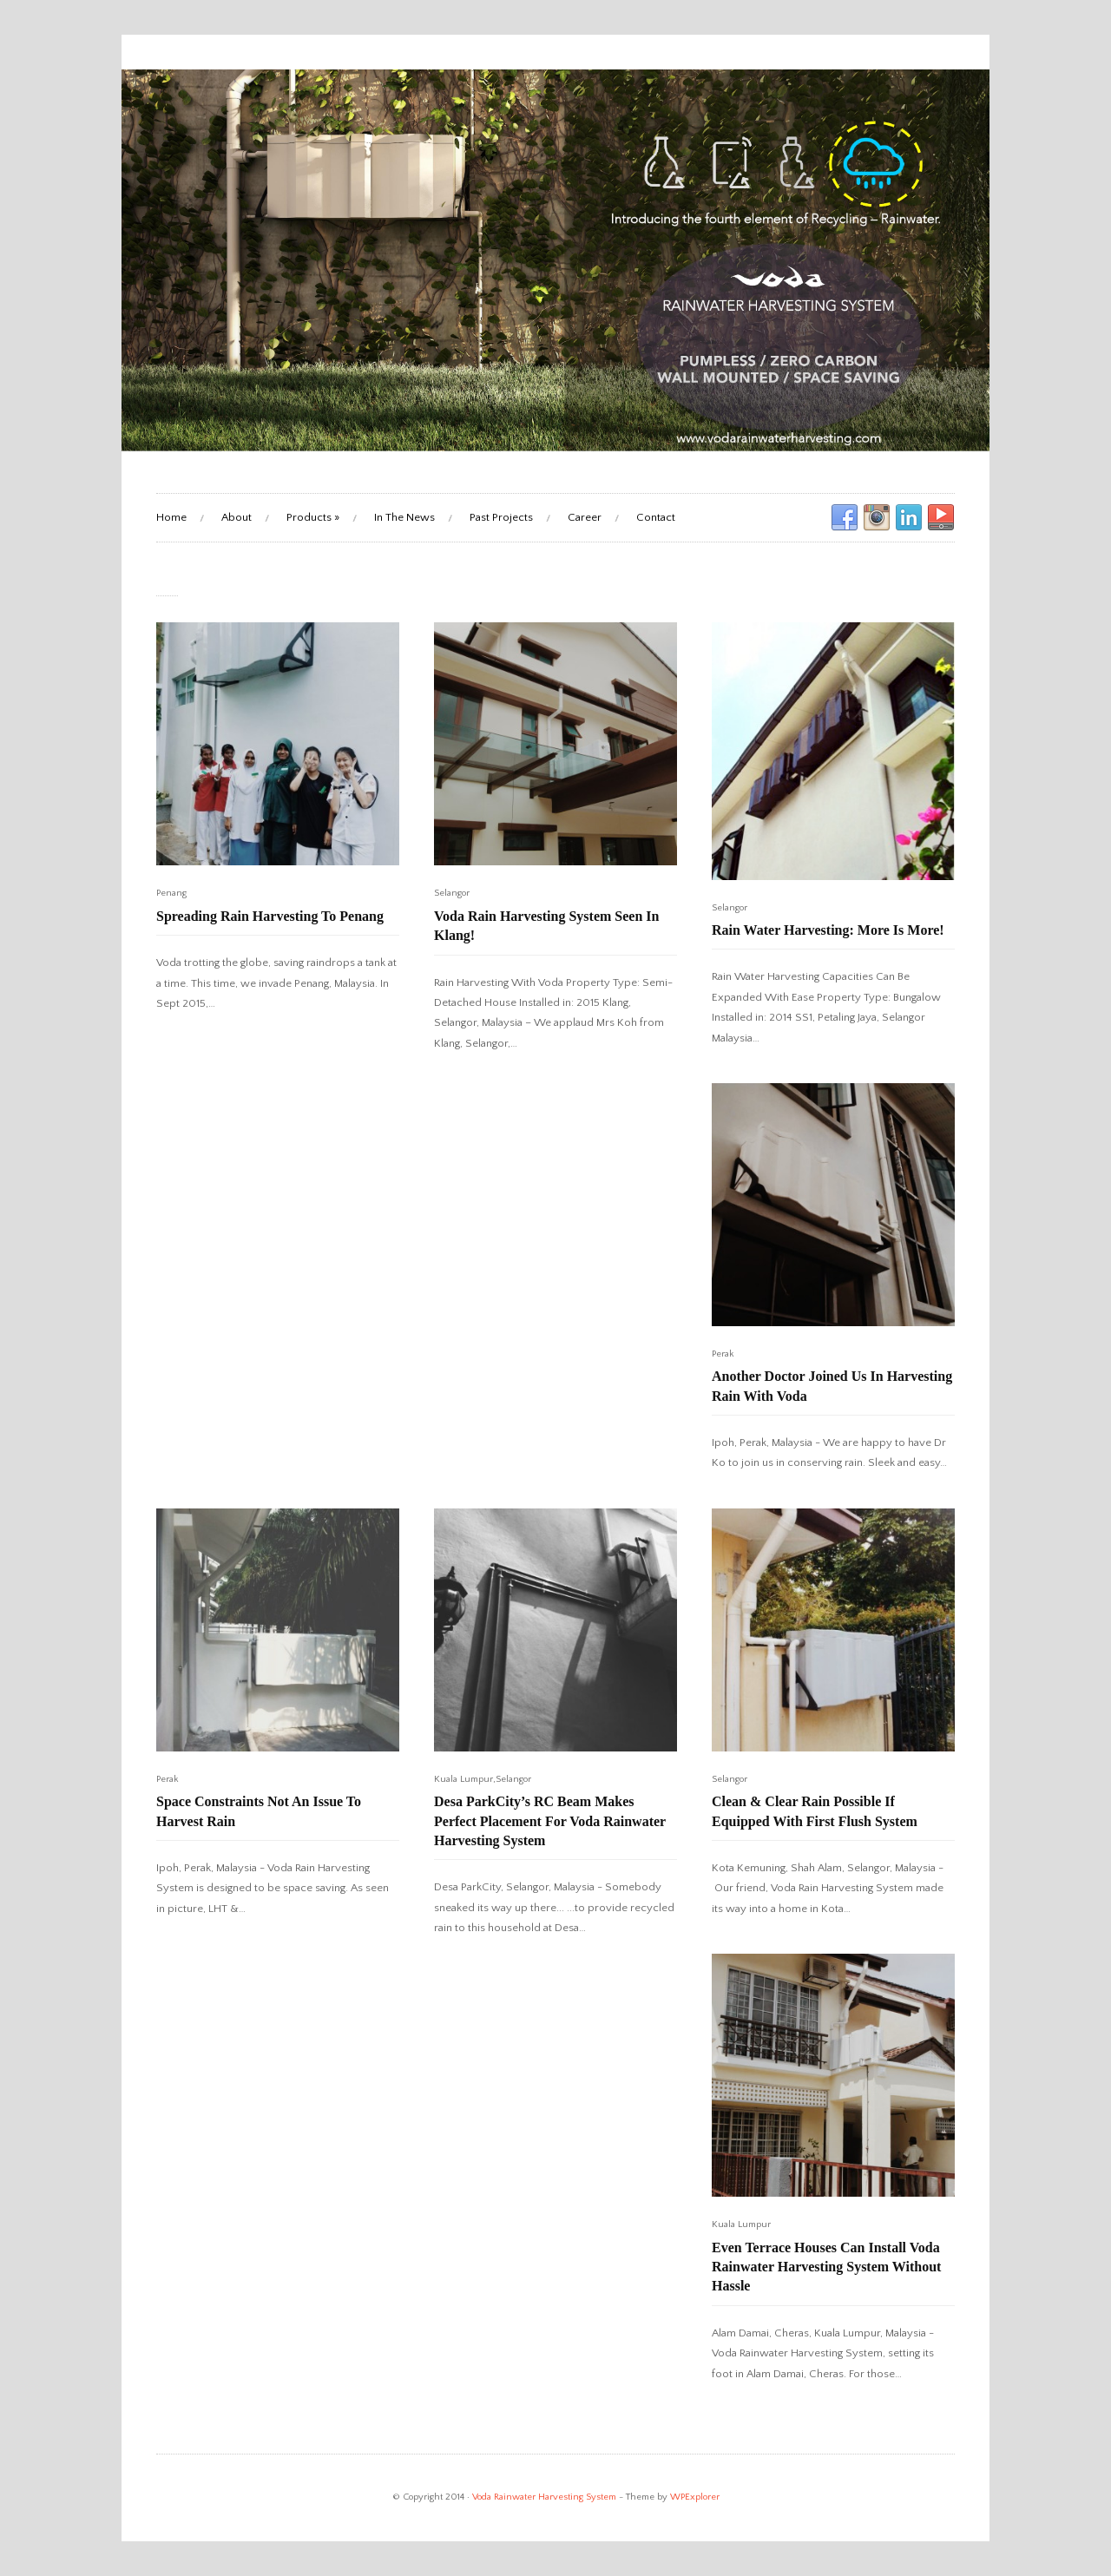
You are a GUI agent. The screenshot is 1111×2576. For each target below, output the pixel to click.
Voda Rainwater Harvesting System (544, 2497)
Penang (171, 893)
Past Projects (501, 517)
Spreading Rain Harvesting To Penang (270, 916)
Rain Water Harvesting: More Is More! (828, 930)
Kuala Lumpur (463, 1779)
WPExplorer (695, 2497)
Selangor (452, 893)
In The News (404, 517)
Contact (655, 517)
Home (171, 517)
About (236, 517)
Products (312, 517)
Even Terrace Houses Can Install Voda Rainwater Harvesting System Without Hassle (826, 2267)
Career (585, 517)
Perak (722, 1354)
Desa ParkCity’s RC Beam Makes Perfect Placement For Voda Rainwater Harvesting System (550, 1821)
